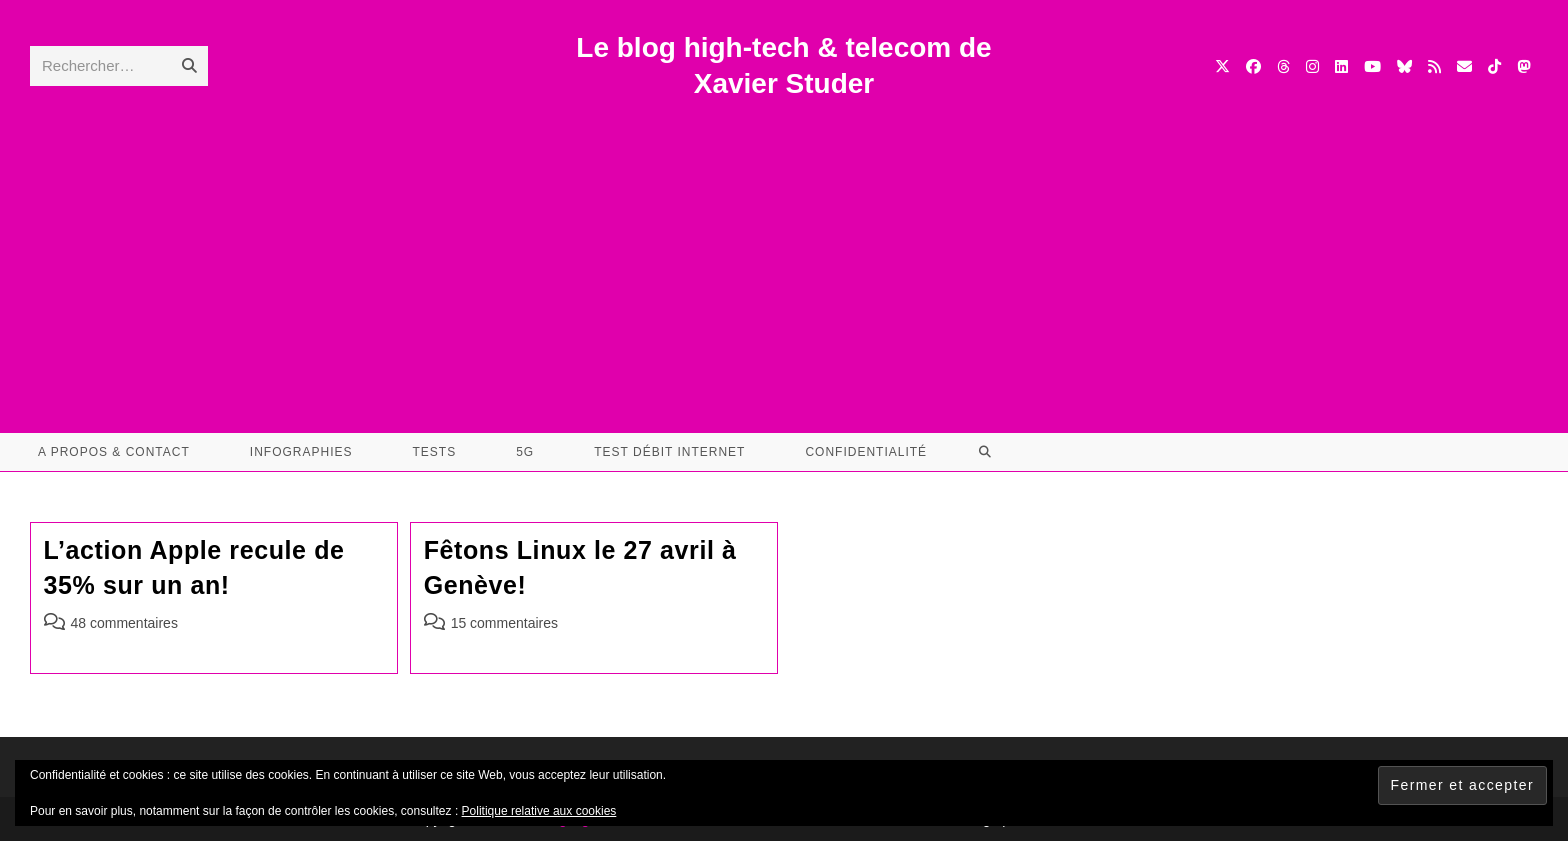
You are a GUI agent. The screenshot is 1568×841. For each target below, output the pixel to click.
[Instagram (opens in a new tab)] (1312, 66)
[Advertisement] (784, 253)
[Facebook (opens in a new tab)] (1253, 66)
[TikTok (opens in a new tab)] (1494, 66)
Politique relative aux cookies (539, 811)
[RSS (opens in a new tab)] (1434, 66)
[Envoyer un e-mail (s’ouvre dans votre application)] (1464, 66)
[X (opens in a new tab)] (1222, 66)
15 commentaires (504, 623)
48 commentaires (124, 623)
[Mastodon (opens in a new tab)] (1523, 66)
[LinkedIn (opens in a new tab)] (1341, 66)
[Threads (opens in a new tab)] (1283, 66)
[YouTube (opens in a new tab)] (1372, 66)
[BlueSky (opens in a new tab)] (1404, 66)
